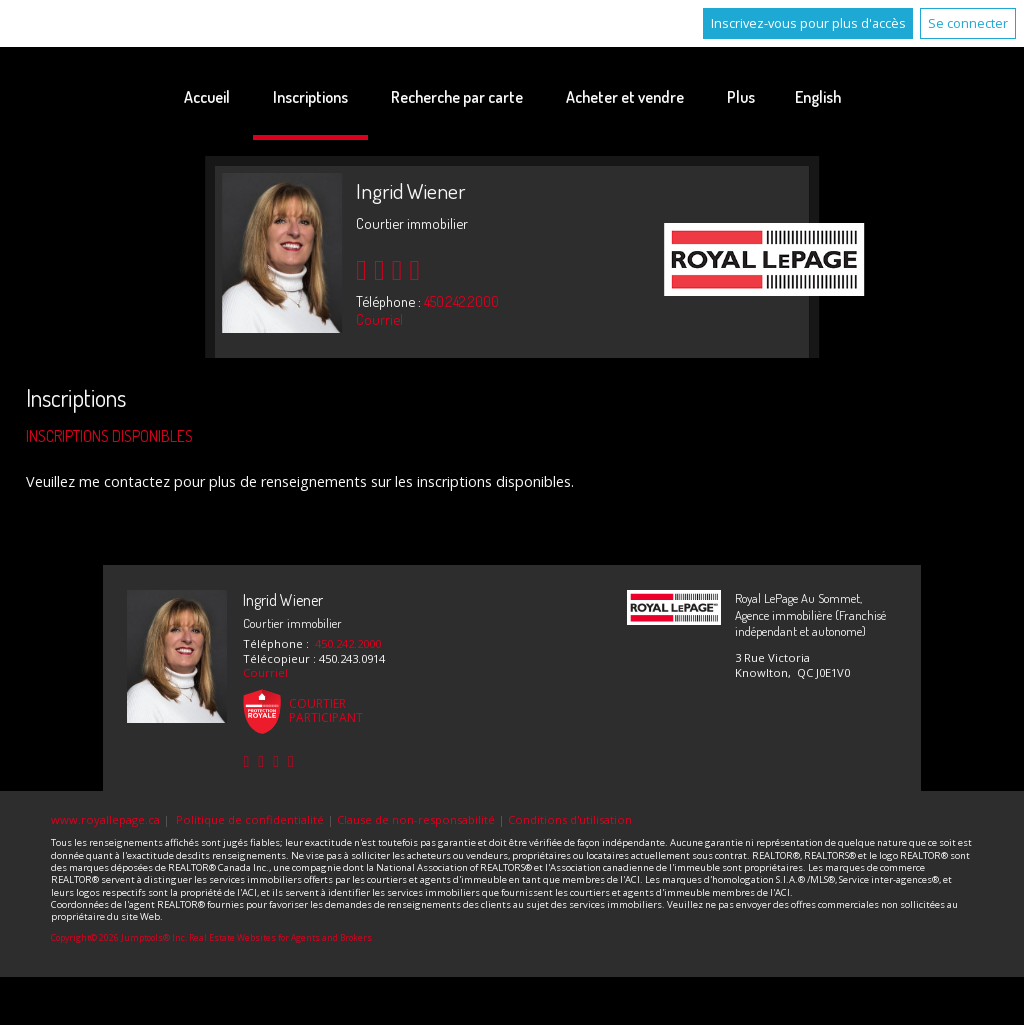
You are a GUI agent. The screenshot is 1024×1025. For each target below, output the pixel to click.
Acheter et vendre (625, 97)
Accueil (207, 97)
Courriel (379, 319)
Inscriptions (310, 97)
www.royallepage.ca (105, 819)
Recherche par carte (457, 97)
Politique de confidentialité (250, 819)
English (818, 97)
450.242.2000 (461, 301)
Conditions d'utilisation (570, 819)
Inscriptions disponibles (109, 436)
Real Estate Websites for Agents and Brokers (280, 938)
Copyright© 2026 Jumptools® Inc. (119, 938)
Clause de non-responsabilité (416, 819)
